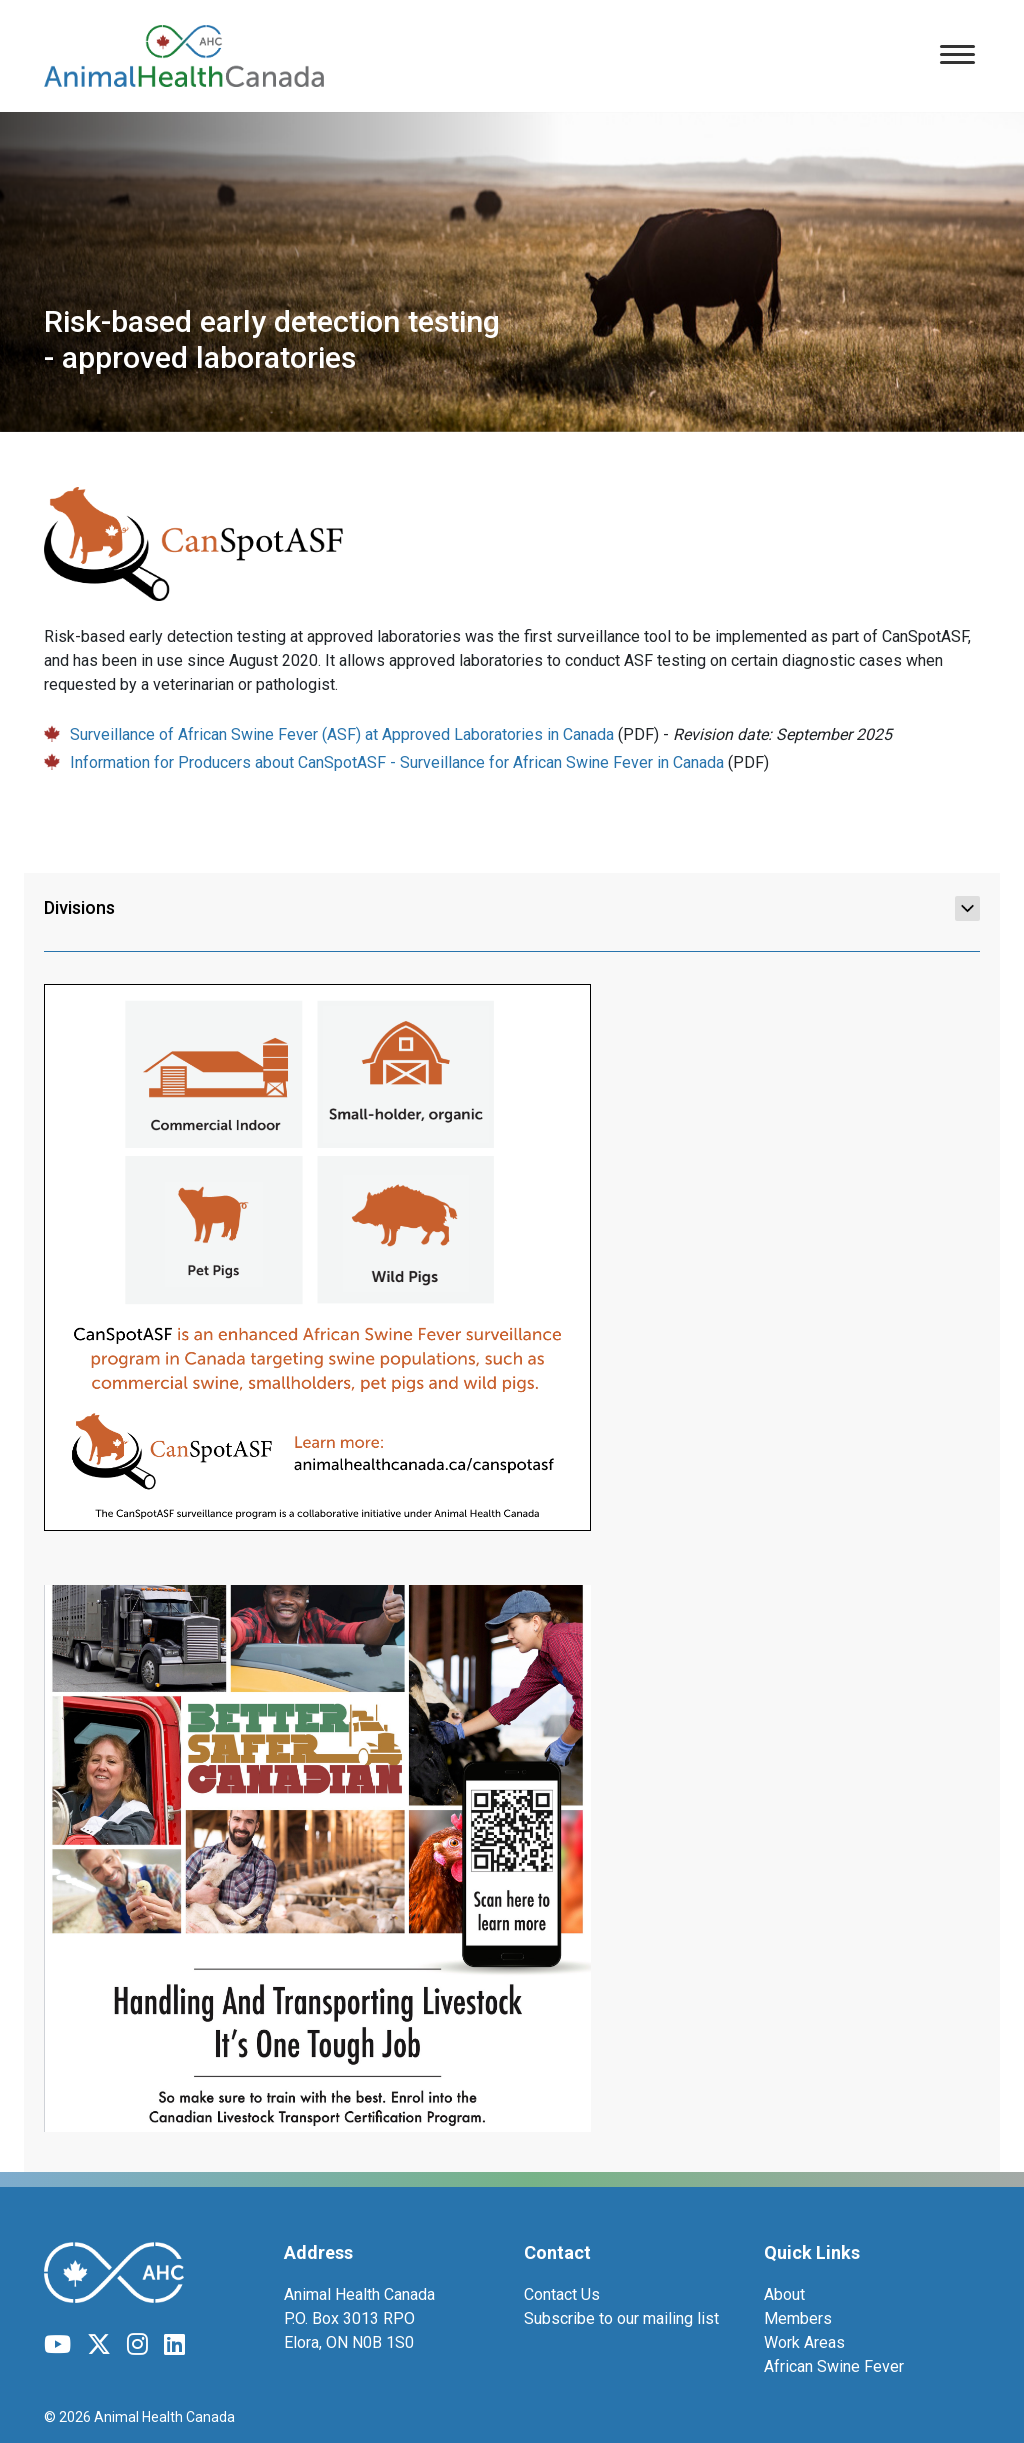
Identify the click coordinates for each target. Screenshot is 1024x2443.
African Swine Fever (834, 2366)
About (784, 2294)
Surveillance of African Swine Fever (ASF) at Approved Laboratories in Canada (342, 734)
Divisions (512, 908)
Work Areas (804, 2342)
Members (798, 2318)
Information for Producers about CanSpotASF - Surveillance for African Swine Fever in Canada (397, 762)
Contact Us (562, 2294)
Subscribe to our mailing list (621, 2318)
